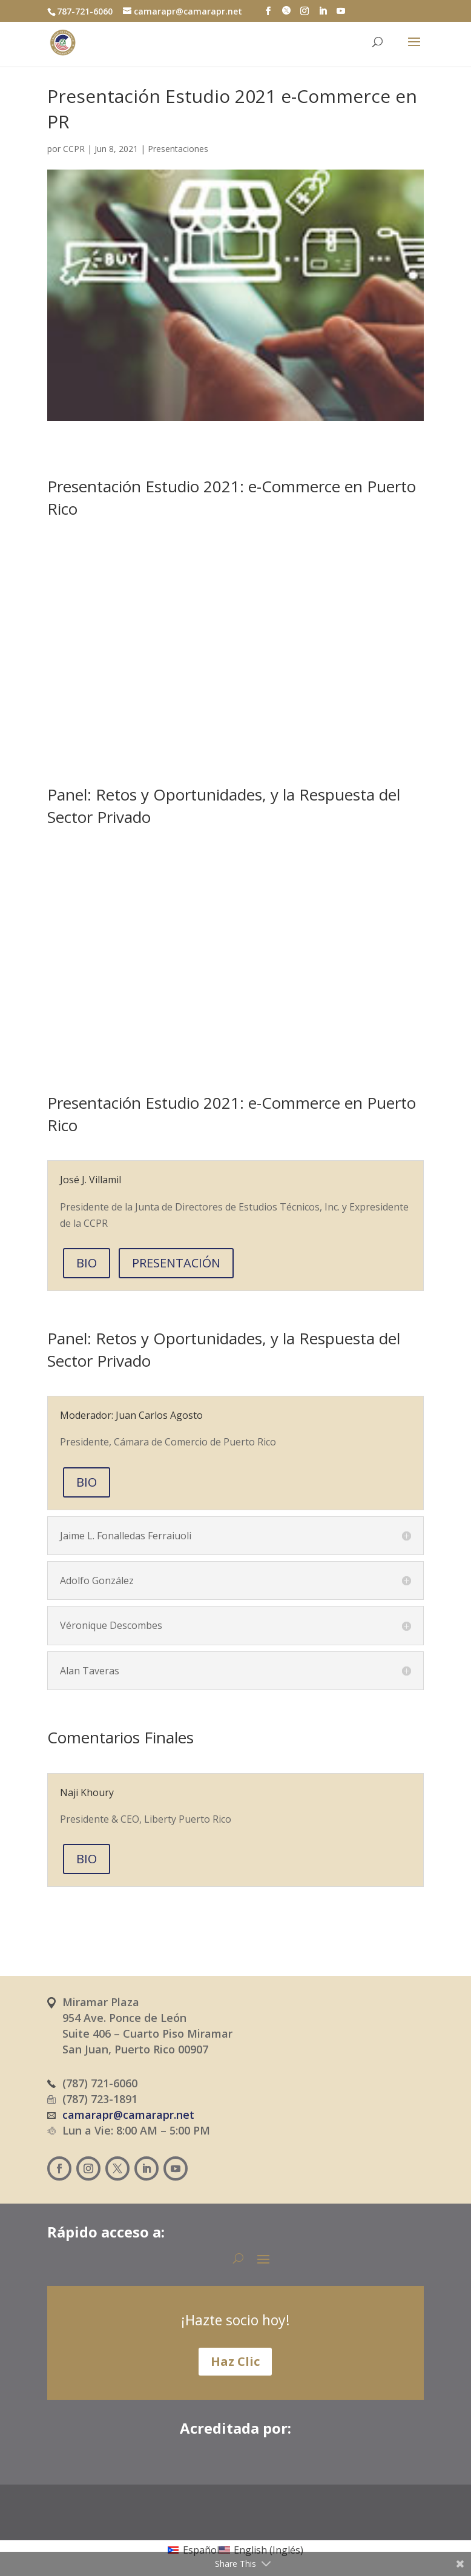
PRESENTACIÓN (176, 1263)
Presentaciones (178, 148)
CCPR (74, 148)
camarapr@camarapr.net (128, 2114)
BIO (86, 1263)
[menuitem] (193, 2549)
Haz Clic (235, 2361)
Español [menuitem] (201, 2550)
